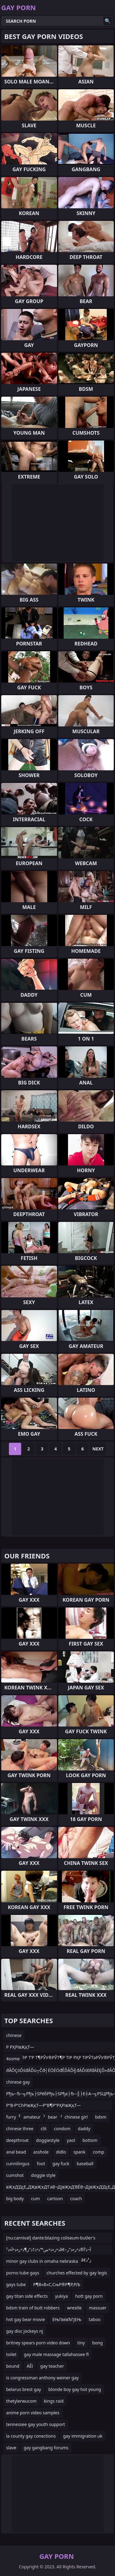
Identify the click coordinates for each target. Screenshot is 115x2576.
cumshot (15, 2175)
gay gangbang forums (46, 2448)
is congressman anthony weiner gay (42, 2378)
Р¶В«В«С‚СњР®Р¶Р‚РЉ (56, 2284)
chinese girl (76, 2117)
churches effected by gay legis (77, 2273)
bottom (90, 2140)
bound (12, 2366)
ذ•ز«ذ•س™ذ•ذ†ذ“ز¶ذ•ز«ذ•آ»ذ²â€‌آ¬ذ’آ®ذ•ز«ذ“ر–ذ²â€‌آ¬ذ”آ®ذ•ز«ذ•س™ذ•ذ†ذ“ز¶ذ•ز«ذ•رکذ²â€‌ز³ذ (48, 2251)
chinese (13, 2035)
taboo (94, 2319)
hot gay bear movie (25, 2319)
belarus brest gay (23, 2389)
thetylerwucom (21, 2401)
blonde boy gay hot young (74, 2389)
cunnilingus (17, 2163)
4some (13, 2059)
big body (15, 2198)
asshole (41, 2152)
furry (11, 2117)
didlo (61, 2152)
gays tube (16, 2284)
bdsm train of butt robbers (32, 2308)
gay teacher (52, 2366)
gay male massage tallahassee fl (56, 2354)
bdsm (100, 2117)
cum (35, 2198)
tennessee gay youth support (35, 2424)
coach (76, 2198)
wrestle (74, 2308)
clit (44, 2128)
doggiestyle (47, 2140)
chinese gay (18, 2082)
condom (62, 2128)
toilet (11, 2354)
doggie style (43, 2175)
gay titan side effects (27, 2296)
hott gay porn (89, 2296)
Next (98, 1449)
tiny (81, 2343)
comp (98, 2152)
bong (97, 2343)
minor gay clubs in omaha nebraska (42, 2261)
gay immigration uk (82, 2436)
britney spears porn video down (38, 2343)
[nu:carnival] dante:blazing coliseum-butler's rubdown (50, 2239)
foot (41, 2163)
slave (11, 2448)
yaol (71, 2140)
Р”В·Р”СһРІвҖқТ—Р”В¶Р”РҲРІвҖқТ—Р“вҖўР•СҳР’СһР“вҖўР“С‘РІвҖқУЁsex (43, 2106)
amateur (31, 2117)
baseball (85, 2163)
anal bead (16, 2152)
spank (79, 2152)
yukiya (61, 2296)
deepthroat (17, 2140)
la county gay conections (31, 2436)
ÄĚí (30, 2366)
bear (52, 2117)
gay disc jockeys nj (24, 2331)
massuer (97, 2308)
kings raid (53, 2401)
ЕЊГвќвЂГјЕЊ (67, 2319)
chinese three (19, 2128)
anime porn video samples (32, 2413)
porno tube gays (22, 2273)
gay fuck (60, 2163)
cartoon (55, 2198)
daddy (84, 2128)
